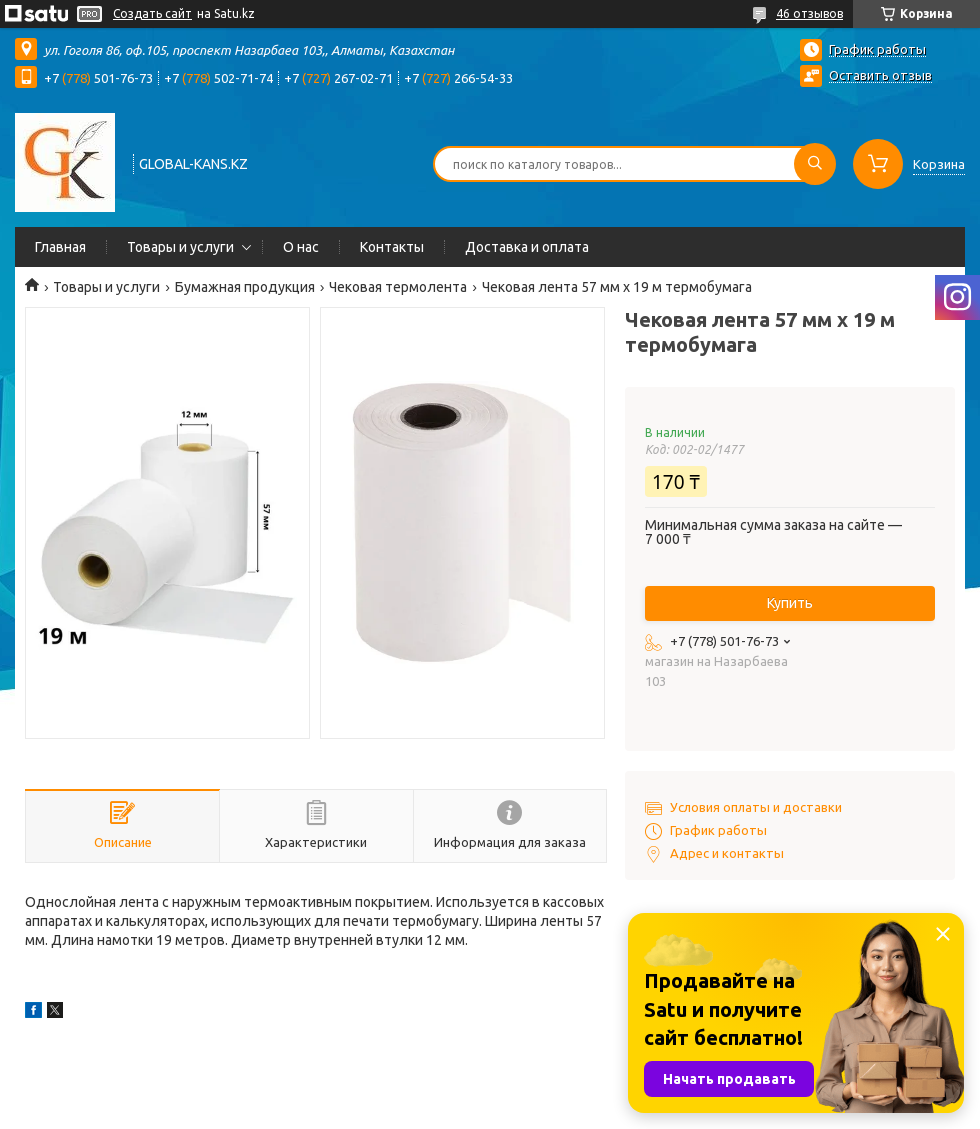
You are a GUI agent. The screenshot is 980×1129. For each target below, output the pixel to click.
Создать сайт (152, 13)
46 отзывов (809, 13)
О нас (301, 247)
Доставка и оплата (527, 247)
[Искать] (815, 164)
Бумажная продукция (245, 287)
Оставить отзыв (880, 75)
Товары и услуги (180, 247)
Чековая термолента (398, 287)
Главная (60, 247)
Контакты (392, 247)
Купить (790, 603)
